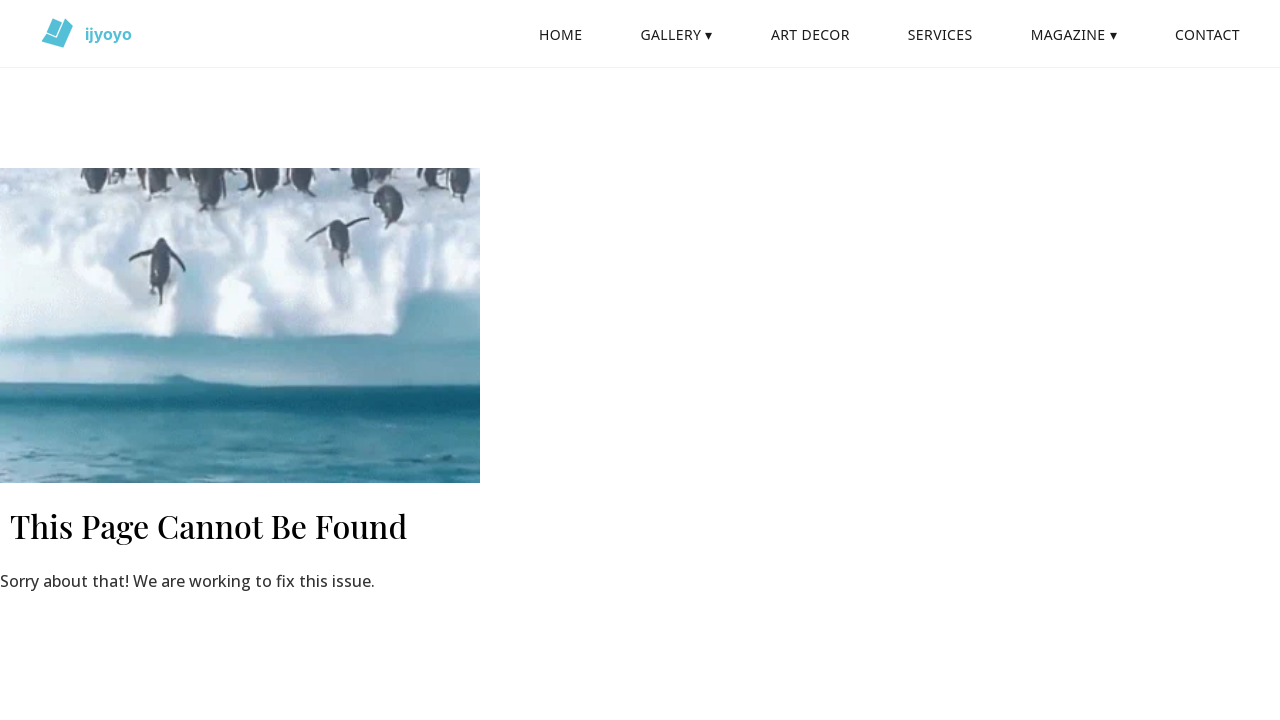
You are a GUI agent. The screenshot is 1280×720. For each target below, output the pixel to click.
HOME (560, 34)
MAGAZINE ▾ (1074, 34)
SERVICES (940, 34)
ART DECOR (810, 34)
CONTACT (1207, 34)
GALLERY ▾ (676, 34)
